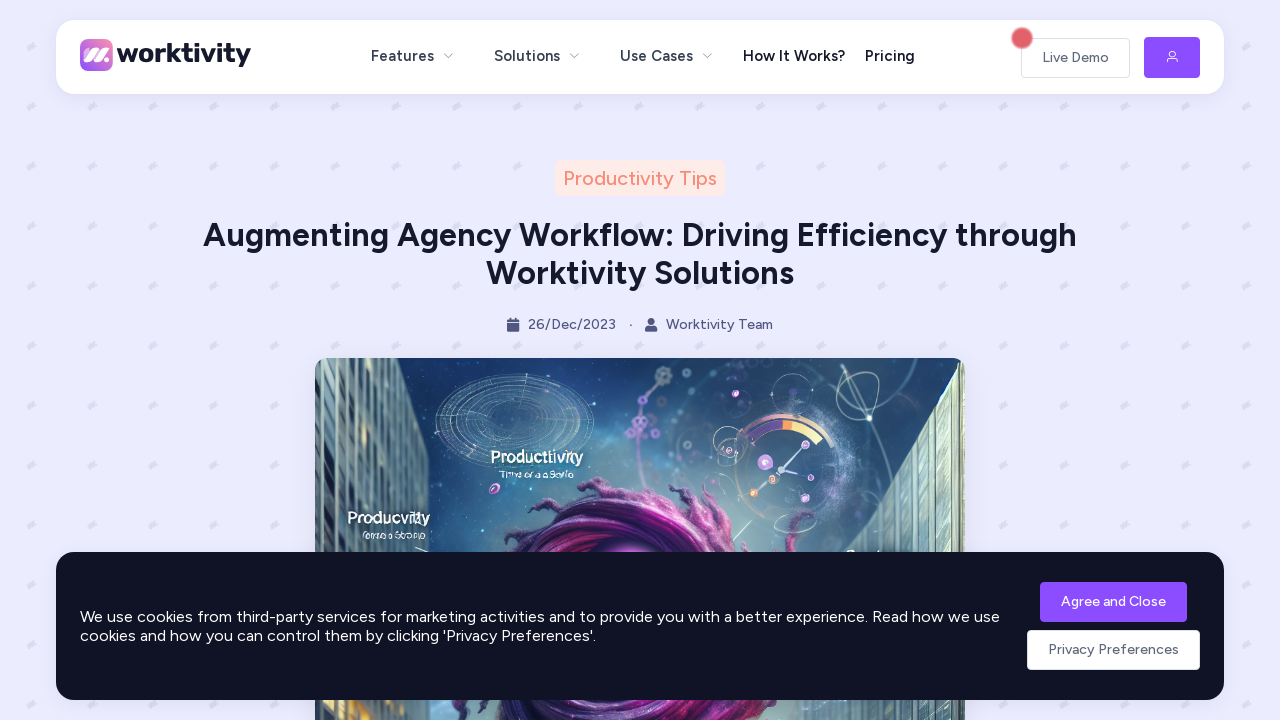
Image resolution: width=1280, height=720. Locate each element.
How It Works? (794, 56)
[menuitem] (412, 56)
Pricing (890, 56)
